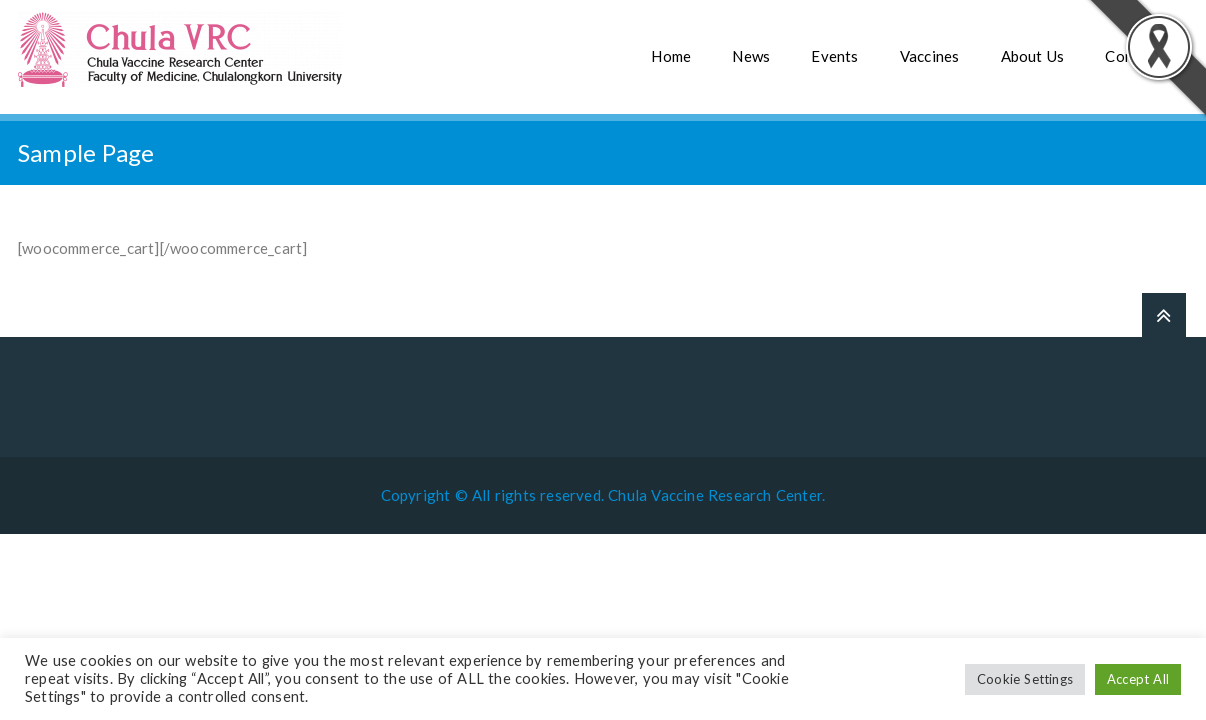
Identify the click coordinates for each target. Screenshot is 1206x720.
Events (834, 56)
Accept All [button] (1138, 679)
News (751, 56)
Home (671, 56)
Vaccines (930, 56)
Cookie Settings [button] (1025, 679)
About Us (1033, 56)
